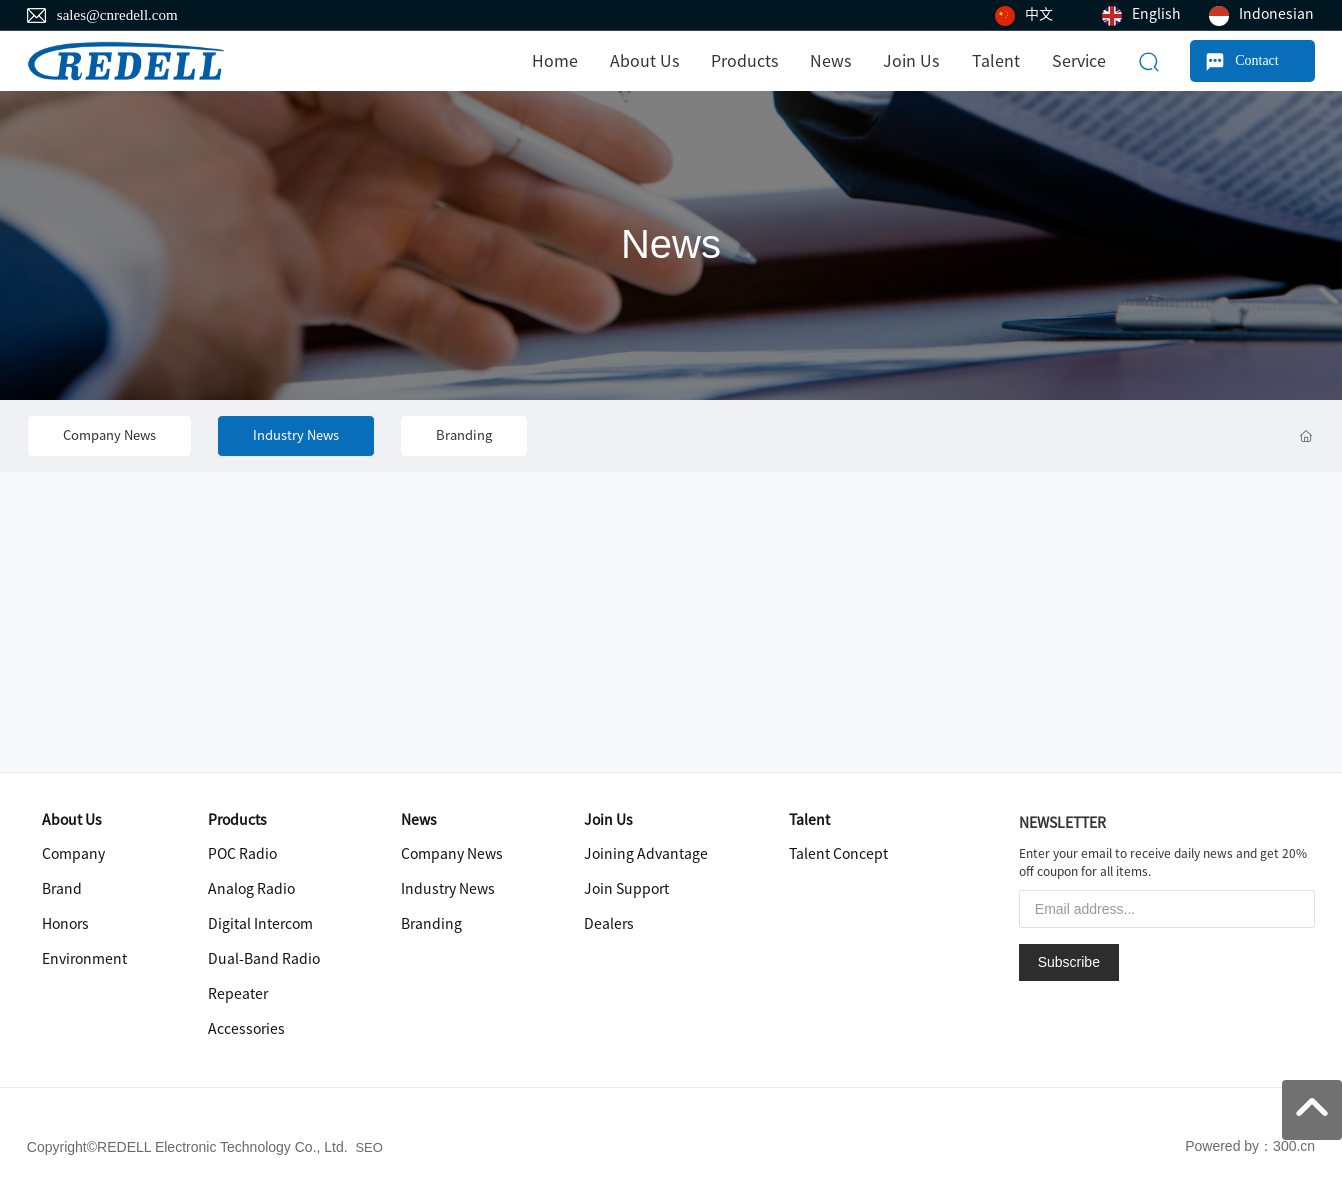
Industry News (296, 435)
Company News (109, 435)
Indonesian (1276, 14)
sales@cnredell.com (117, 15)
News (671, 244)
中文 (1039, 14)
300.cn (1294, 1146)
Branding (464, 435)
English (1156, 14)
